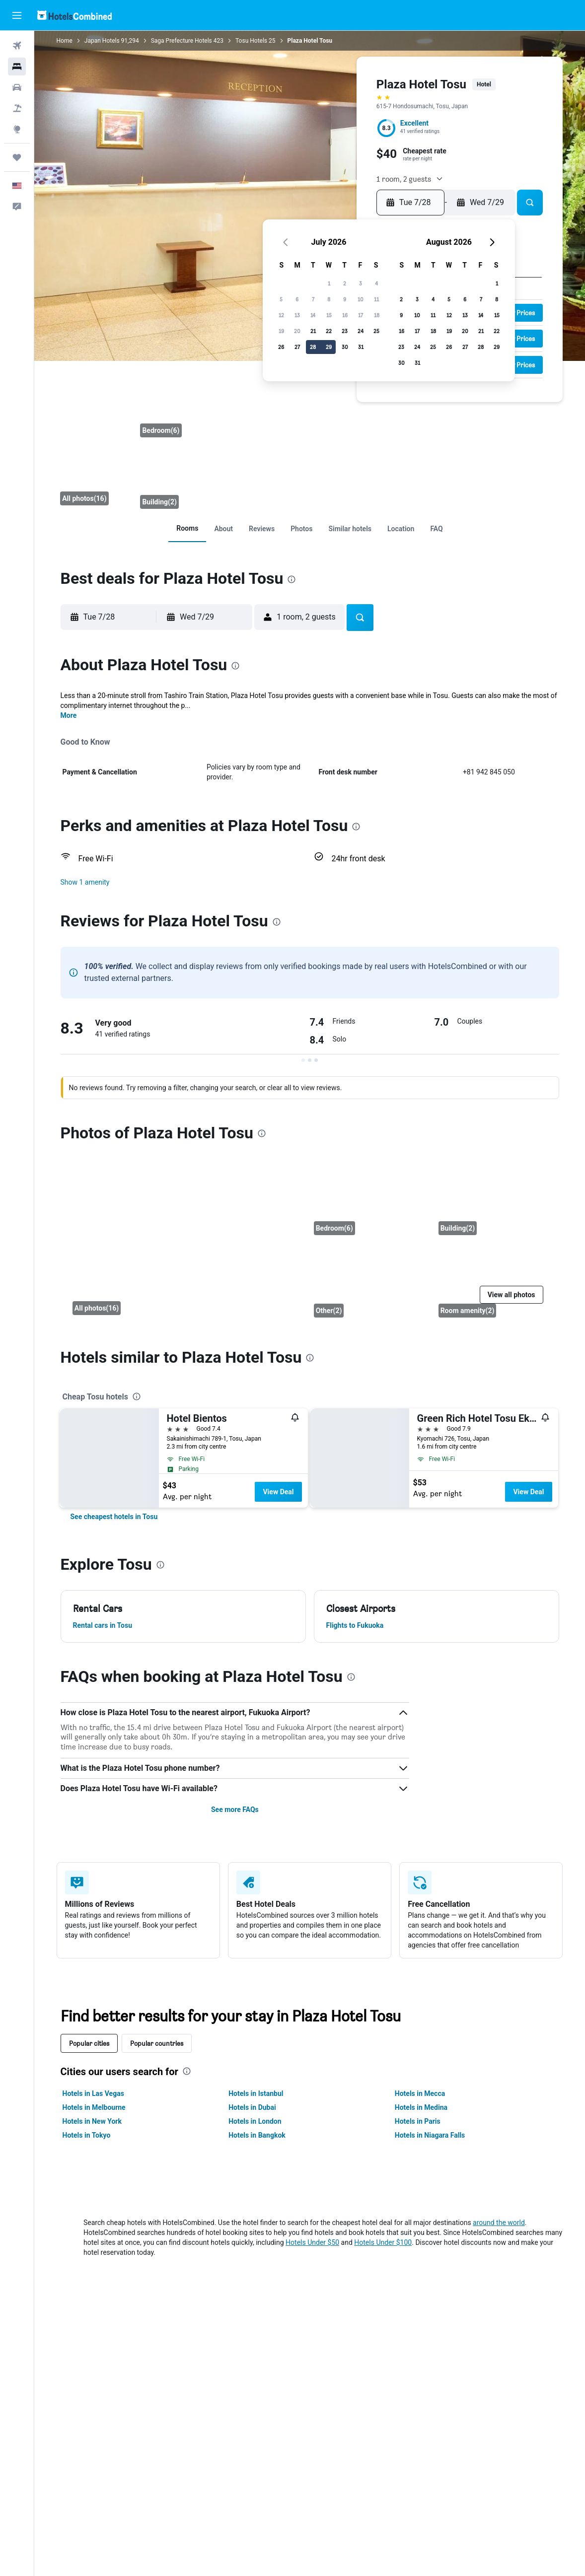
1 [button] (329, 283)
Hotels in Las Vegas (93, 2093)
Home (65, 40)
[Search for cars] (17, 87)
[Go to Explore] (17, 129)
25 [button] (376, 331)
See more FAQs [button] (235, 1809)
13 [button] (297, 315)
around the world (499, 2223)
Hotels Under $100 (383, 2242)
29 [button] (329, 346)
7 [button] (313, 299)
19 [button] (281, 331)
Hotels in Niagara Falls (430, 2135)
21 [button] (313, 331)
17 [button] (360, 315)
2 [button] (344, 283)
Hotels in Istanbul (255, 2093)
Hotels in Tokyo (87, 2135)
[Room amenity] (493, 1282)
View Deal (278, 1492)
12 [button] (281, 315)
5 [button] (281, 299)
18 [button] (376, 315)
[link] (187, 528)
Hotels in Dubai (252, 2107)
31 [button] (361, 346)
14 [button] (312, 315)
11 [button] (376, 299)
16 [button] (345, 315)
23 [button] (345, 331)
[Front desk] (95, 442)
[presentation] (291, 579)
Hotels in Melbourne (94, 2107)
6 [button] (296, 299)
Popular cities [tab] (89, 2043)
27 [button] (297, 346)
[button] (17, 15)
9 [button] (344, 299)
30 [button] (345, 346)
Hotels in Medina (421, 2107)
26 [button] (281, 346)
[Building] (178, 478)
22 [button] (329, 331)
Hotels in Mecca (420, 2093)
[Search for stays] (17, 66)
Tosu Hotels (251, 40)
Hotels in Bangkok (257, 2135)
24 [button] (361, 331)
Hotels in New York (92, 2121)
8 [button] (328, 299)
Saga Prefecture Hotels (181, 40)
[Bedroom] (178, 407)
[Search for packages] (17, 108)
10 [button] (361, 299)
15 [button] (329, 315)
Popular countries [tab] (156, 2043)
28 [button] (313, 346)
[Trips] (17, 157)
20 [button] (297, 331)
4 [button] (376, 283)
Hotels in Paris (417, 2121)
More (69, 715)
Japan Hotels (102, 40)
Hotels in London (254, 2121)
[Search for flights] (17, 46)
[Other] (368, 1282)
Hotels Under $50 (312, 2242)
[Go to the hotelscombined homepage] (74, 15)
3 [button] (360, 283)
